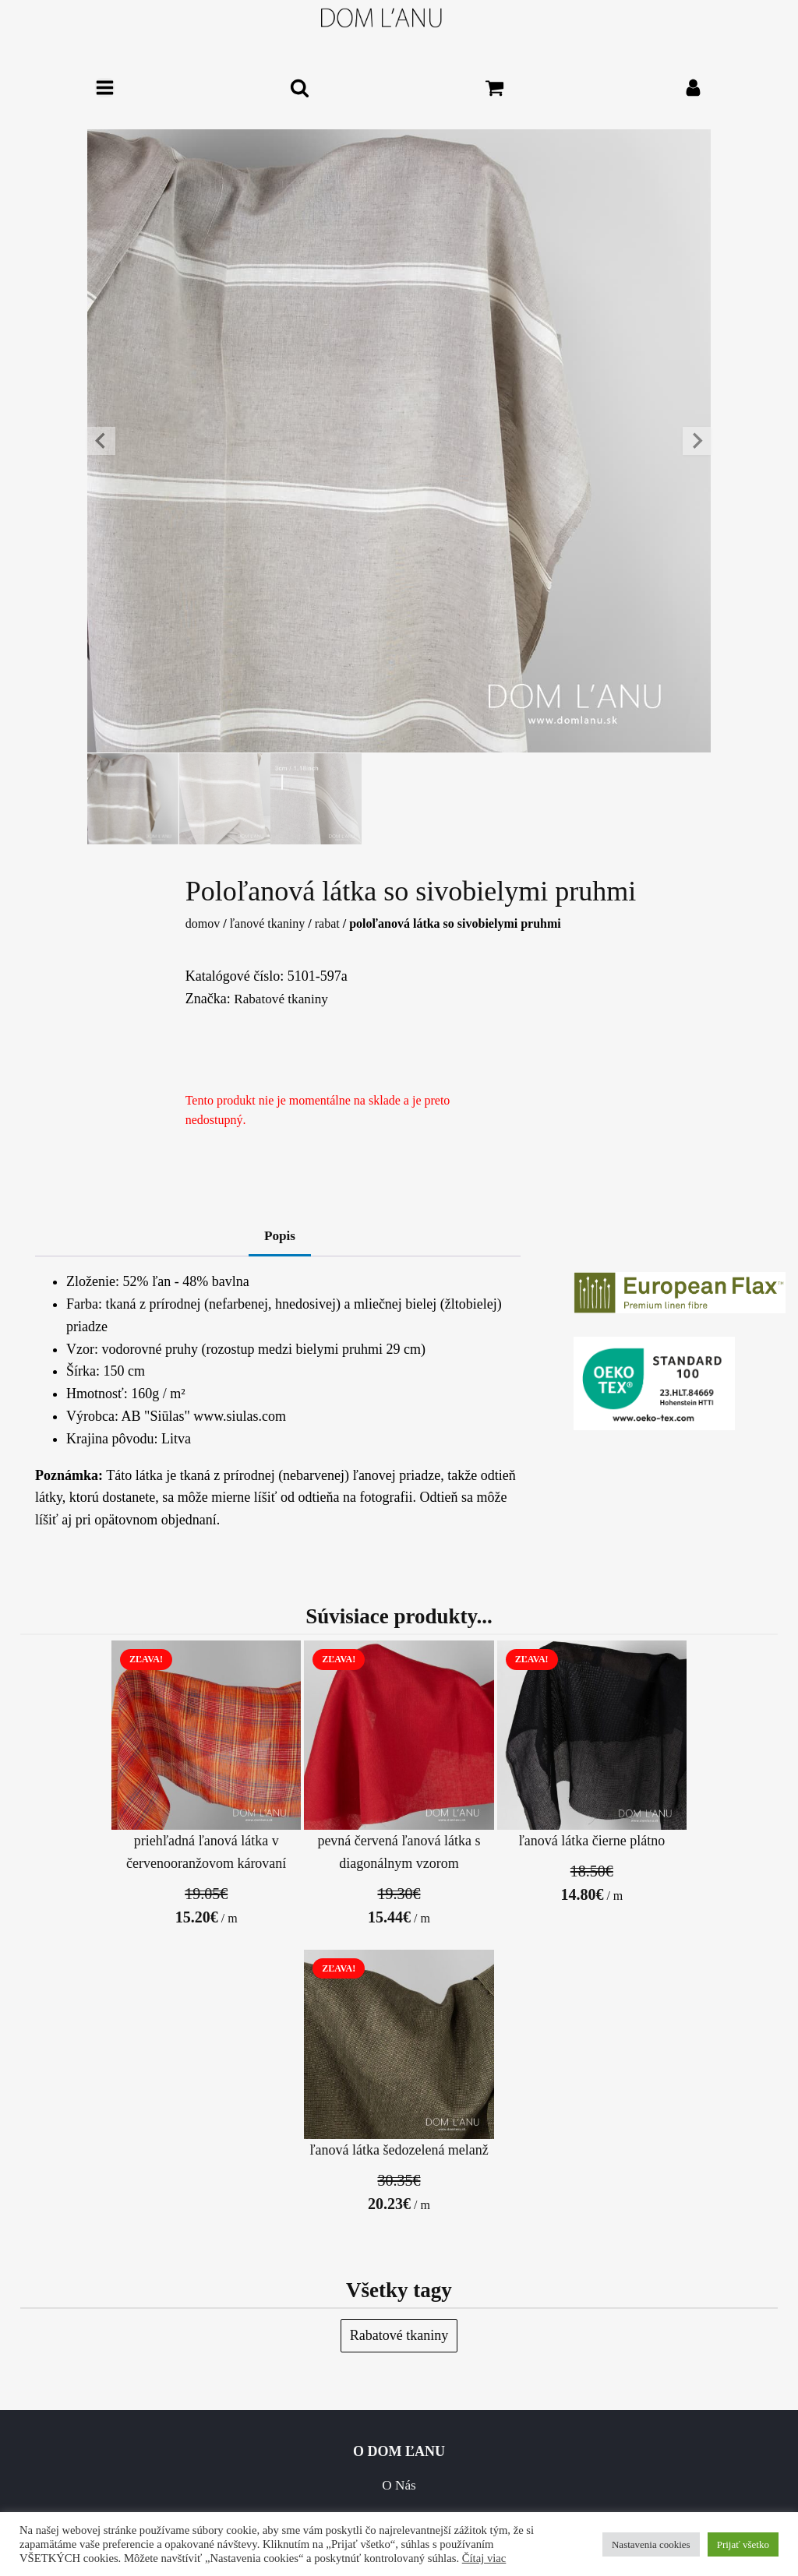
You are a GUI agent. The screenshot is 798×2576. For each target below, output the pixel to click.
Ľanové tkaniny (267, 926)
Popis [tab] (279, 1238)
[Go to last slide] (101, 441)
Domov (202, 926)
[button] (134, 800)
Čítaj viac (484, 2558)
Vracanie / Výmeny (598, 2234)
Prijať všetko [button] (743, 2544)
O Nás (199, 2200)
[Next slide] (697, 441)
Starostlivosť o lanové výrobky (199, 2451)
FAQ (200, 2418)
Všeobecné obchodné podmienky (200, 2268)
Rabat (327, 926)
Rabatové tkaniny (283, 1001)
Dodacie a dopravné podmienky (598, 2200)
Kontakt (199, 2234)
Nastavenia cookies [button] (651, 2544)
